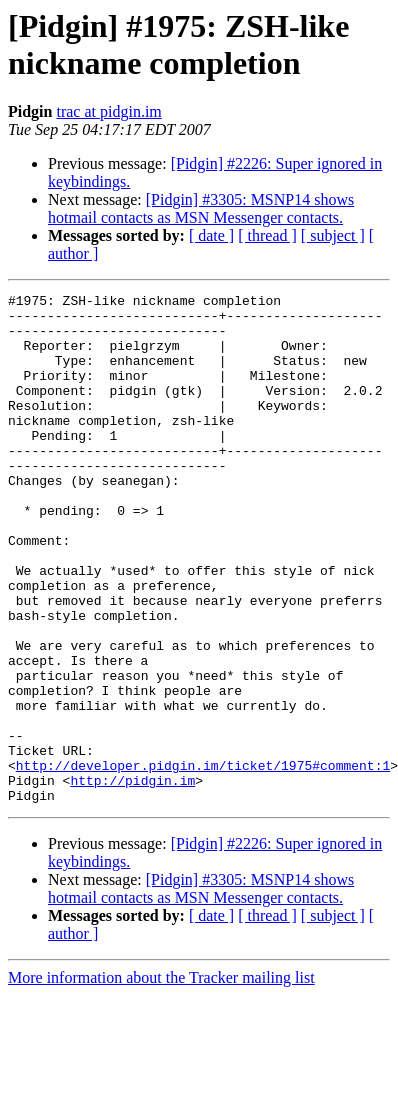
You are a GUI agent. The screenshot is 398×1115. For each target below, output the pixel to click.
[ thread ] (267, 235)
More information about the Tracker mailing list (161, 1079)
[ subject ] (333, 235)
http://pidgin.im (132, 879)
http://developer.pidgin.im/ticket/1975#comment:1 (203, 861)
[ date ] (211, 235)
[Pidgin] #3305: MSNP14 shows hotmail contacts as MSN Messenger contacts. (201, 208)
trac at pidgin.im (108, 111)
